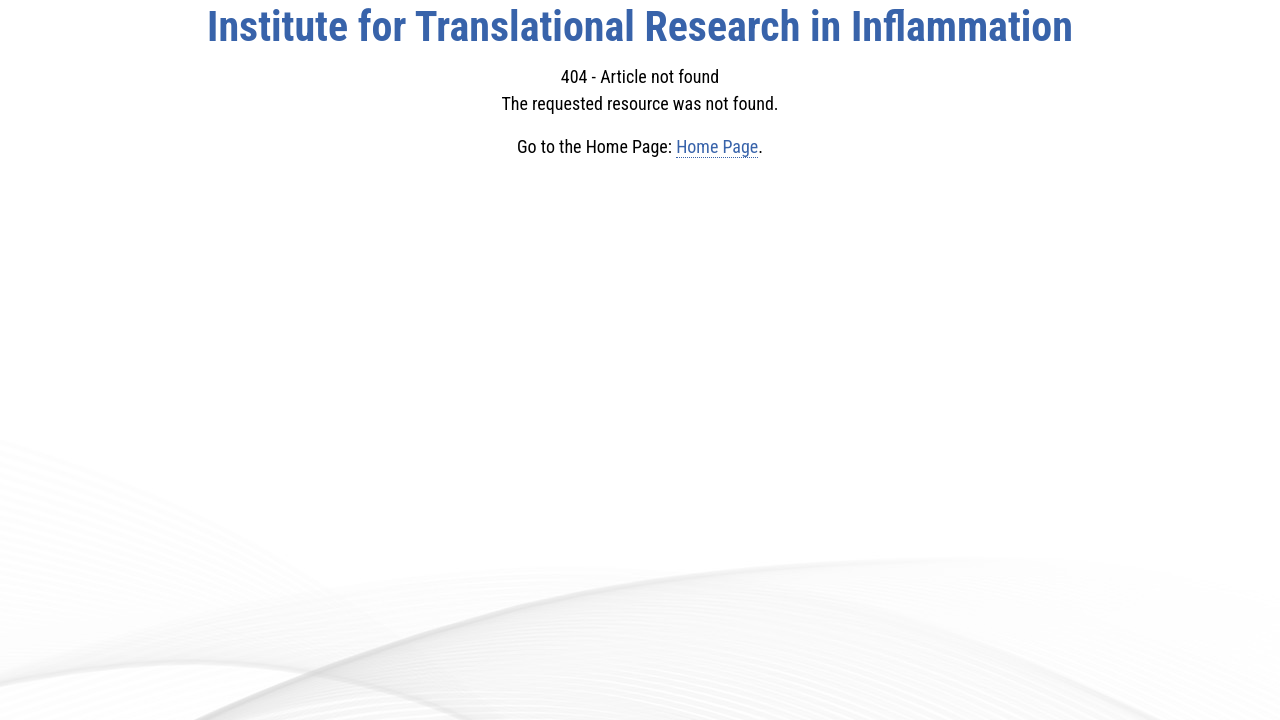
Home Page (717, 146)
